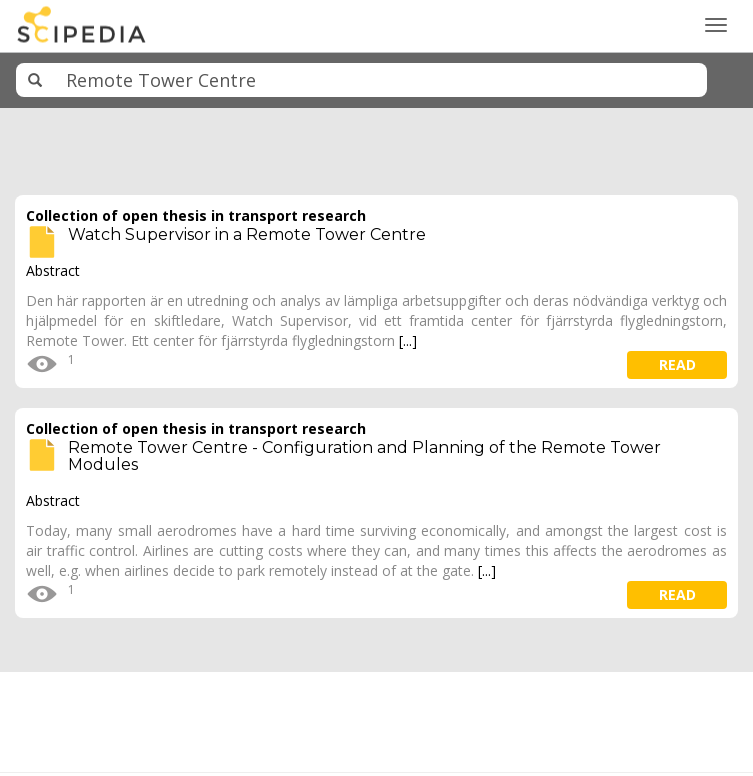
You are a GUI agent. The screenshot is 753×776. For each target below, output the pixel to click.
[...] (408, 340)
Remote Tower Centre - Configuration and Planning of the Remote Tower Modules (364, 456)
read (677, 364)
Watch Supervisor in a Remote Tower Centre (247, 234)
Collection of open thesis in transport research (196, 215)
